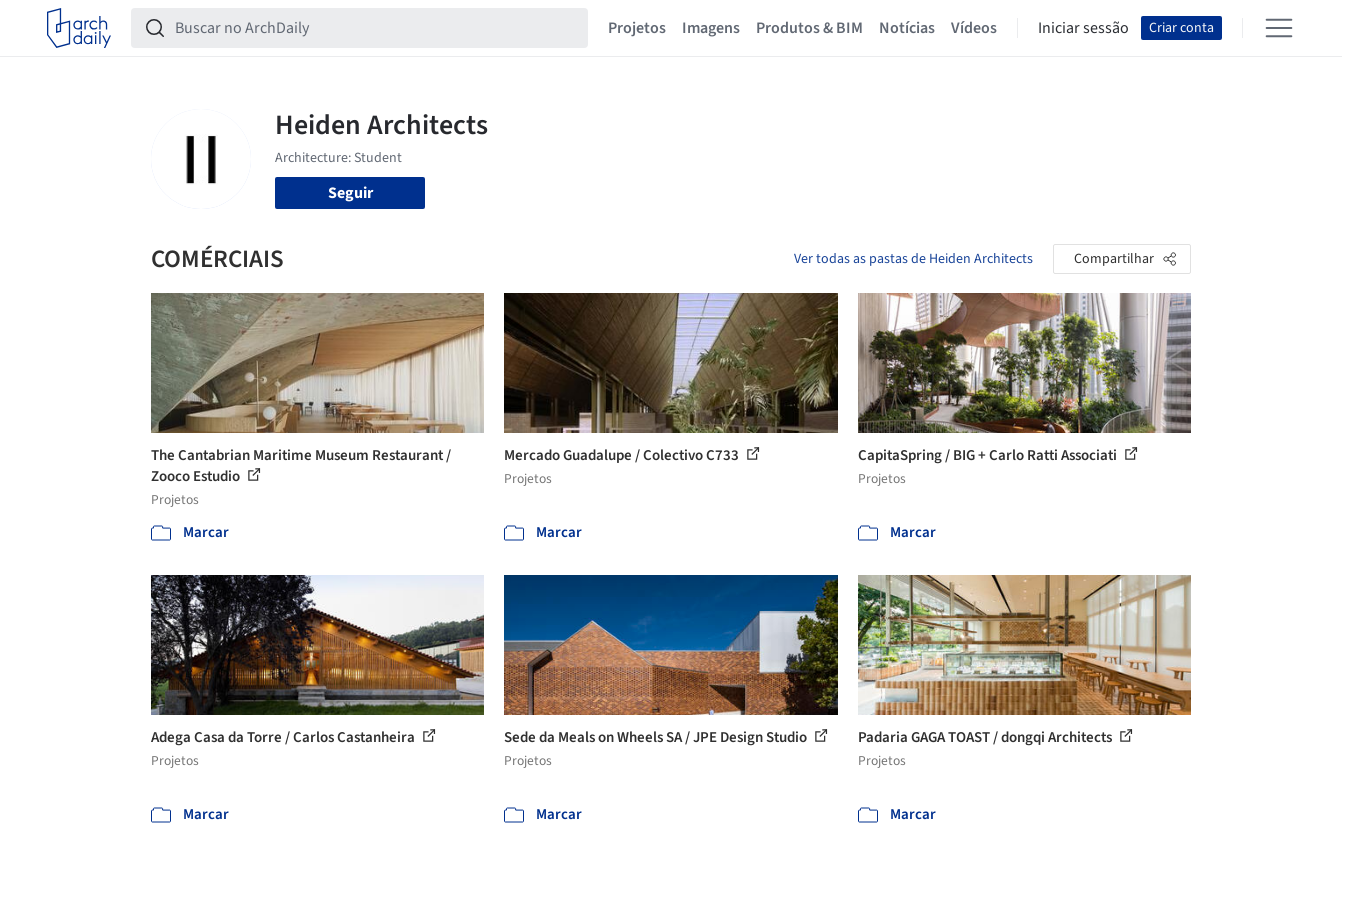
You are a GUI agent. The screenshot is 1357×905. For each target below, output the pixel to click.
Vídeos (974, 28)
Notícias (907, 28)
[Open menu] (1279, 28)
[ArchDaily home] (79, 28)
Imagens (711, 28)
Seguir (350, 193)
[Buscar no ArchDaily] (375, 28)
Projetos (637, 28)
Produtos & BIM (809, 28)
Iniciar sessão (1083, 28)
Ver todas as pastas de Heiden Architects (913, 259)
